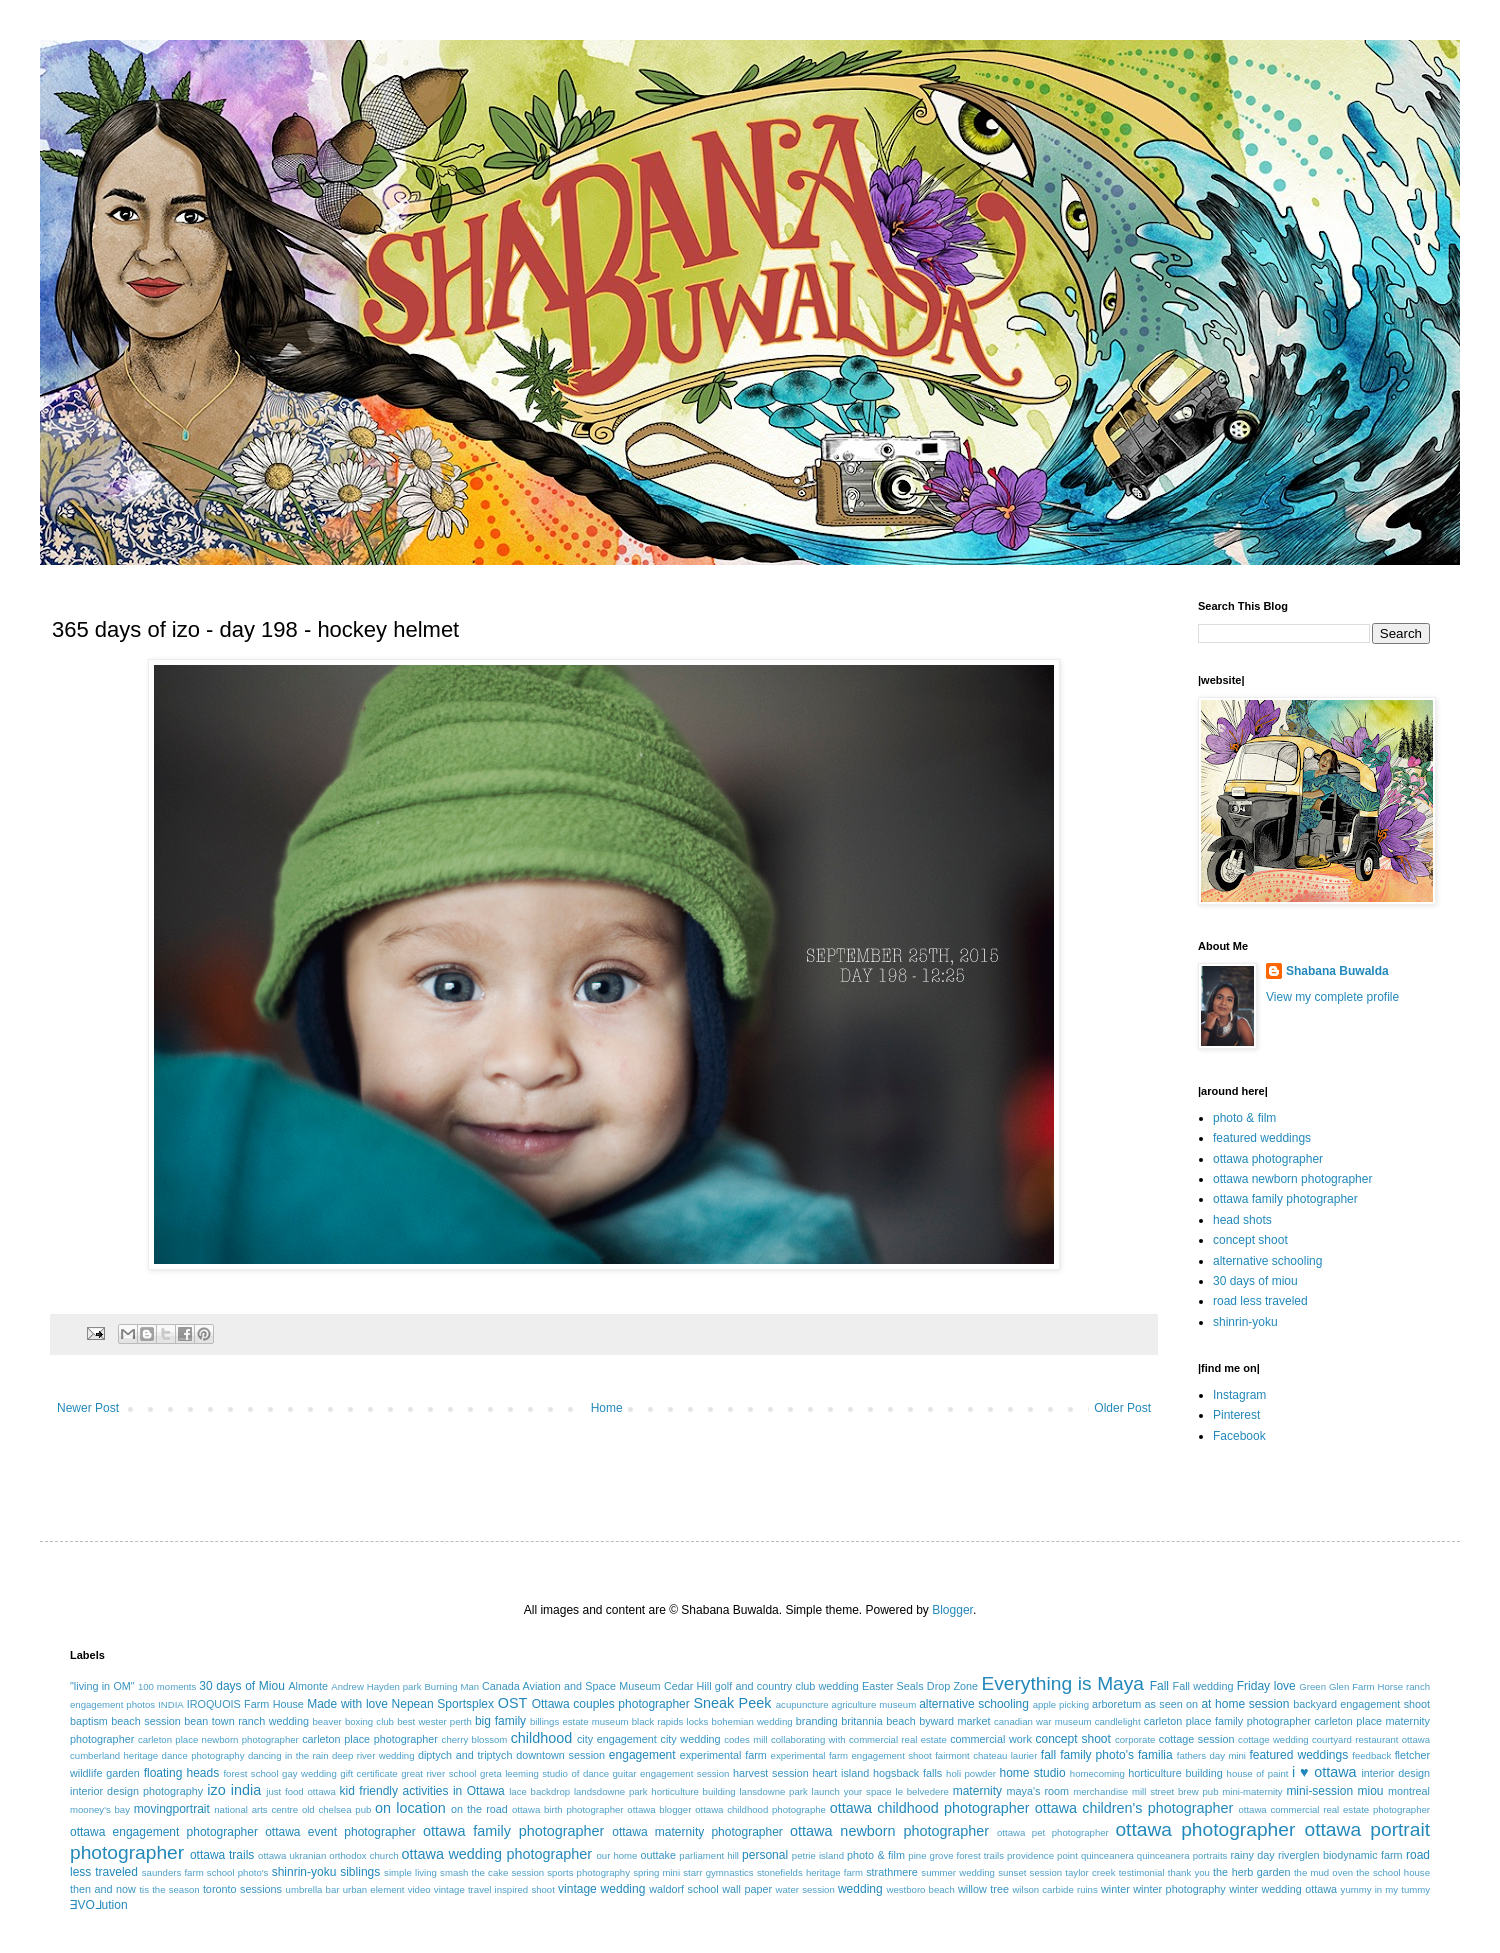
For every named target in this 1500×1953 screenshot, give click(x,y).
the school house (1393, 1872)
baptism (89, 1721)
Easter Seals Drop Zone (920, 1686)
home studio (1032, 1773)
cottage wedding (1273, 1739)
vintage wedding (601, 1889)
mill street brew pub (1175, 1791)
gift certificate (368, 1773)
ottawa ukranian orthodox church (328, 1855)
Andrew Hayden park (376, 1686)
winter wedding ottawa (1283, 1889)
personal (765, 1855)
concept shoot (1250, 1240)
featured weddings (1262, 1138)
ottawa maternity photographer (697, 1832)
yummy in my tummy (1386, 1889)
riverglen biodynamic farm (1340, 1855)
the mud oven (1323, 1872)
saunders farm (173, 1872)
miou (1371, 1791)
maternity (977, 1791)
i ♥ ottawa (1324, 1772)
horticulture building (1175, 1773)
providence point (1042, 1855)
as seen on (1172, 1704)
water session (805, 1889)
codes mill (745, 1739)
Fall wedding (1203, 1686)
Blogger (952, 1610)
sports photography (588, 1872)
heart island (841, 1773)
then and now (103, 1889)
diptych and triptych (465, 1755)
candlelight (1118, 1721)
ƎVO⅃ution (99, 1905)
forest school (250, 1773)
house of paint (1258, 1773)
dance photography (203, 1755)
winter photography (1179, 1889)
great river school (438, 1773)
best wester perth (434, 1721)
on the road (479, 1809)
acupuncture (802, 1704)
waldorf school (684, 1889)
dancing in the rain (288, 1755)
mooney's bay (100, 1809)
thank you (1189, 1872)
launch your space (852, 1791)
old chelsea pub (336, 1809)
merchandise (1100, 1791)
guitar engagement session (671, 1773)
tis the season (169, 1889)
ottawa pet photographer (1053, 1832)
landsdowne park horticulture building (655, 1791)
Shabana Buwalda (1337, 971)
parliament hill (709, 1855)
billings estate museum (579, 1721)
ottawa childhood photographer (930, 1808)
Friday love (1266, 1686)
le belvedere (922, 1791)
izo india (234, 1790)
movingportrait (172, 1809)
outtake (658, 1855)
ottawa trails (222, 1855)
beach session (146, 1721)
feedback (1371, 1755)
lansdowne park (773, 1791)
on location (410, 1808)
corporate (1135, 1739)
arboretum (1116, 1704)
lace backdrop (539, 1791)
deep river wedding (373, 1755)
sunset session (1030, 1872)
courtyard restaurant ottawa (1371, 1739)
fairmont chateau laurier (986, 1755)
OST (513, 1703)
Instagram (1239, 1395)
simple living (410, 1872)
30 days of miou (1255, 1281)
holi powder (971, 1773)
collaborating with (808, 1739)
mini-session (1319, 1791)
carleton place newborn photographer (218, 1739)
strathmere (892, 1872)
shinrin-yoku (1245, 1322)
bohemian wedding (752, 1721)
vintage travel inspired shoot (494, 1889)
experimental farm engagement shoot (851, 1755)
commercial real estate (898, 1739)
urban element (374, 1889)
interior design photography (136, 1791)
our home (616, 1855)
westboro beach (921, 1889)
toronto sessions (242, 1889)
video (419, 1889)
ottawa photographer (1268, 1159)
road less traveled (1260, 1301)
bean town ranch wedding (246, 1721)
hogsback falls (907, 1773)
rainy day (1252, 1855)
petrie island (818, 1855)
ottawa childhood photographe (760, 1809)
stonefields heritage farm (810, 1872)
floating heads (182, 1773)
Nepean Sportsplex (443, 1704)
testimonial (1142, 1872)
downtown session (560, 1755)
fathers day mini (1211, 1755)
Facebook (1239, 1436)
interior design (1395, 1773)
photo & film (1244, 1118)
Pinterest (1236, 1415)
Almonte (308, 1686)
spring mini (656, 1872)
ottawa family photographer (1285, 1199)
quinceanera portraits (1182, 1855)
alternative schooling (1267, 1261)
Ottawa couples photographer (611, 1704)
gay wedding (309, 1773)
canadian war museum (1043, 1721)
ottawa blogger (659, 1809)
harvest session (771, 1773)
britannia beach (878, 1721)
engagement (642, 1755)
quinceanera (1107, 1855)
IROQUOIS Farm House (245, 1704)
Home (607, 1408)
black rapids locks (670, 1721)
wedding (860, 1889)
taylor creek (1090, 1872)
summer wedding (958, 1872)
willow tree (983, 1889)
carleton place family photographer (1227, 1721)
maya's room (1038, 1791)
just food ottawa (300, 1791)
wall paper (747, 1889)
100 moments (167, 1686)
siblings (360, 1872)
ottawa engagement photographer (164, 1832)
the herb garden (1251, 1872)
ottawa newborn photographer (1292, 1179)
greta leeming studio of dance (544, 1773)
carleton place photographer (370, 1739)
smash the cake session (492, 1872)
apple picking (1061, 1704)
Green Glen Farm (1336, 1686)
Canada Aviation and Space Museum (571, 1686)
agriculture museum (874, 1704)
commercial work (991, 1739)
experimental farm (723, 1755)
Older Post (1122, 1408)
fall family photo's (1087, 1755)
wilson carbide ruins (1054, 1889)
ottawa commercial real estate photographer (1334, 1809)
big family (500, 1721)
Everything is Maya (1062, 1683)
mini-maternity (1252, 1791)
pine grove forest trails (956, 1855)
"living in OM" (102, 1686)
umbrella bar (313, 1889)
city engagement (617, 1739)
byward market (954, 1721)
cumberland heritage (114, 1755)
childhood (542, 1738)
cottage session (1197, 1739)
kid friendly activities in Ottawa (422, 1791)
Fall (1159, 1686)
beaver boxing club (353, 1721)
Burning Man (451, 1686)
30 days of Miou (242, 1686)
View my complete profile (1332, 997)
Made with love (347, 1704)
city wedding (690, 1739)
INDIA (171, 1704)
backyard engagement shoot (1361, 1704)
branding (817, 1721)
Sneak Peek (732, 1703)
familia (1155, 1755)
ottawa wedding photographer (497, 1854)
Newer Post (88, 1408)
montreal (1409, 1791)
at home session (1245, 1704)
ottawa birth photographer (568, 1809)
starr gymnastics (718, 1872)
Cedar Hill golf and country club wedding (761, 1686)
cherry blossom (475, 1739)
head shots (1242, 1220)
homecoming (1097, 1773)
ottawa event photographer (340, 1832)
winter (1115, 1889)
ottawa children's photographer (1134, 1808)
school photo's (238, 1872)
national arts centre (256, 1809)
